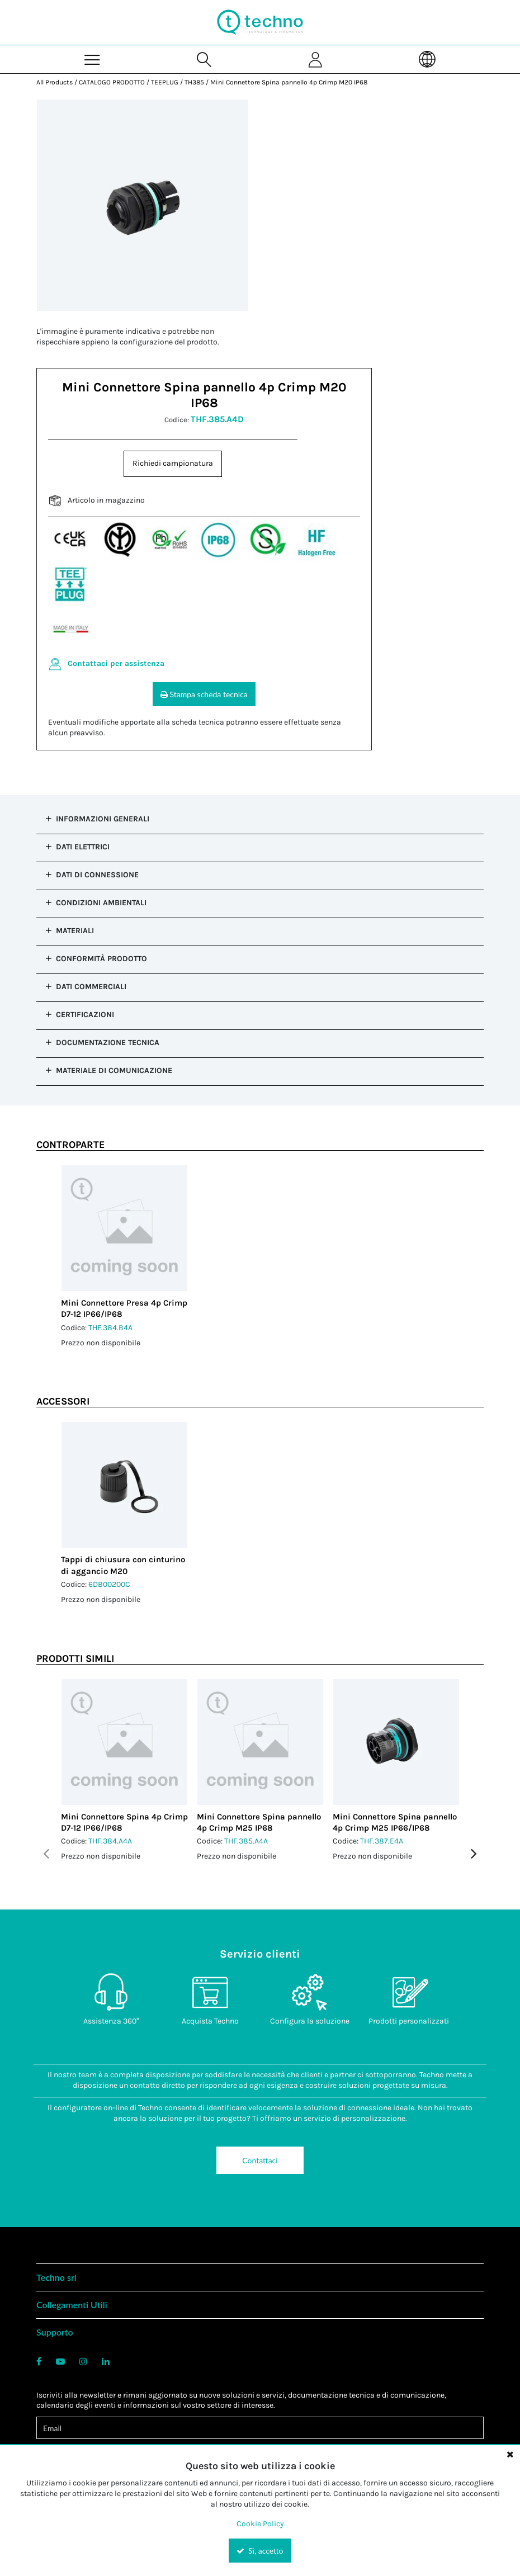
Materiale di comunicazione (114, 1070)
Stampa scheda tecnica (203, 694)
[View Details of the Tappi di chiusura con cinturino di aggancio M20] (124, 1485)
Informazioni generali (102, 819)
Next (474, 1853)
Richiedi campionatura (173, 463)
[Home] (260, 22)
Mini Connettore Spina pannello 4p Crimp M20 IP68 (288, 82)
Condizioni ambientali (101, 902)
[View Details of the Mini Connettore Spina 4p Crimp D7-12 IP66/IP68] (124, 1742)
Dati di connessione (97, 875)
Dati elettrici (83, 847)
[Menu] (92, 59)
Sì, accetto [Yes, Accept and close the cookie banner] (260, 2550)
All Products (54, 82)
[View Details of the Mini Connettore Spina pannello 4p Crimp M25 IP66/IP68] (396, 1742)
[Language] (428, 59)
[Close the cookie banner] (510, 2454)
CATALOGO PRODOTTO (112, 82)
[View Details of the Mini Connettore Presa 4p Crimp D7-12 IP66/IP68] (124, 1228)
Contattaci (259, 2160)
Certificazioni (85, 1014)
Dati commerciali (91, 986)
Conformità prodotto (101, 958)
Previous (46, 1853)
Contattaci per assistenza (116, 663)
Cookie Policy (260, 2523)
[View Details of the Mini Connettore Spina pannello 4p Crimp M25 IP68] (260, 1742)
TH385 (194, 82)
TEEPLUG (164, 82)
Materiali (75, 930)
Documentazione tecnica (107, 1042)
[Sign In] (316, 59)
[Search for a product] (204, 59)
